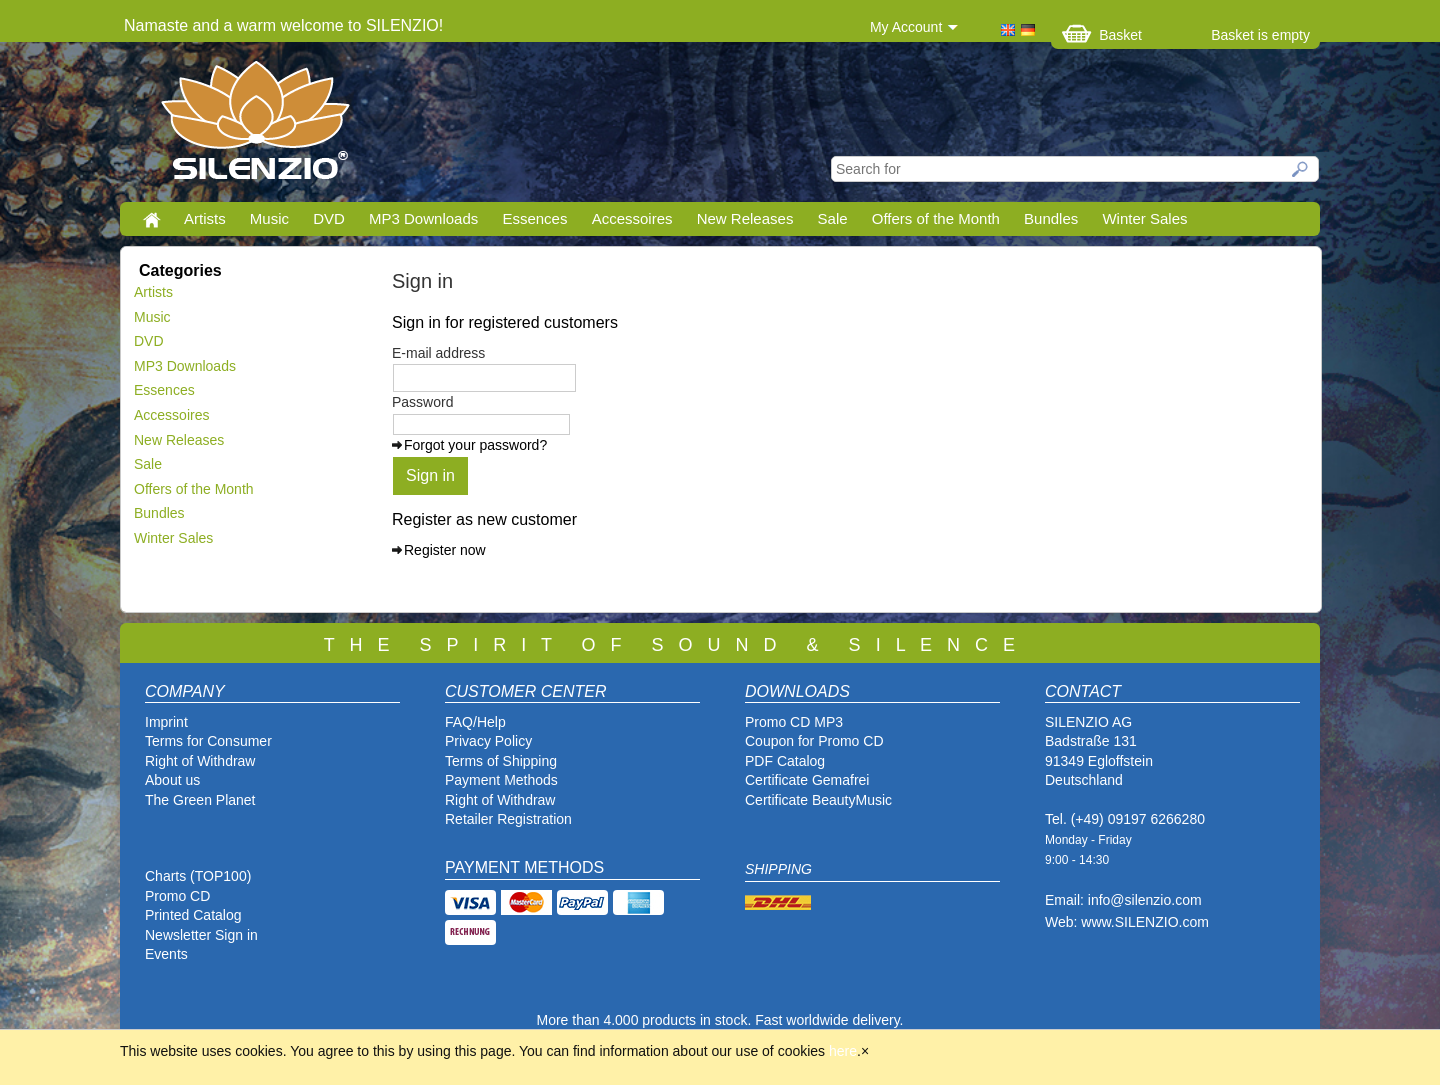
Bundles (1051, 218)
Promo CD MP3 (794, 722)
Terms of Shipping (501, 761)
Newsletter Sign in (201, 935)
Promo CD (177, 896)
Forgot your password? (475, 445)
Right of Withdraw (200, 761)
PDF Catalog (785, 761)
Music (269, 218)
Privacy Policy (488, 741)
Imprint (166, 722)
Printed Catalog (193, 915)
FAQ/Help (475, 722)
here (843, 1051)
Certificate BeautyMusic (818, 800)
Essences (534, 218)
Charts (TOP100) (198, 876)
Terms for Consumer (208, 741)
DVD (329, 218)
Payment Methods (501, 780)
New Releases (745, 218)
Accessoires (632, 218)
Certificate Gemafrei (807, 780)
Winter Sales (1144, 218)
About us (172, 780)
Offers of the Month (936, 218)
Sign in (430, 475)
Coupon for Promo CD (814, 741)
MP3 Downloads (423, 218)
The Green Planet (200, 800)
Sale (833, 218)
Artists (205, 218)
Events (166, 954)
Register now (445, 550)
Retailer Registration (508, 819)
